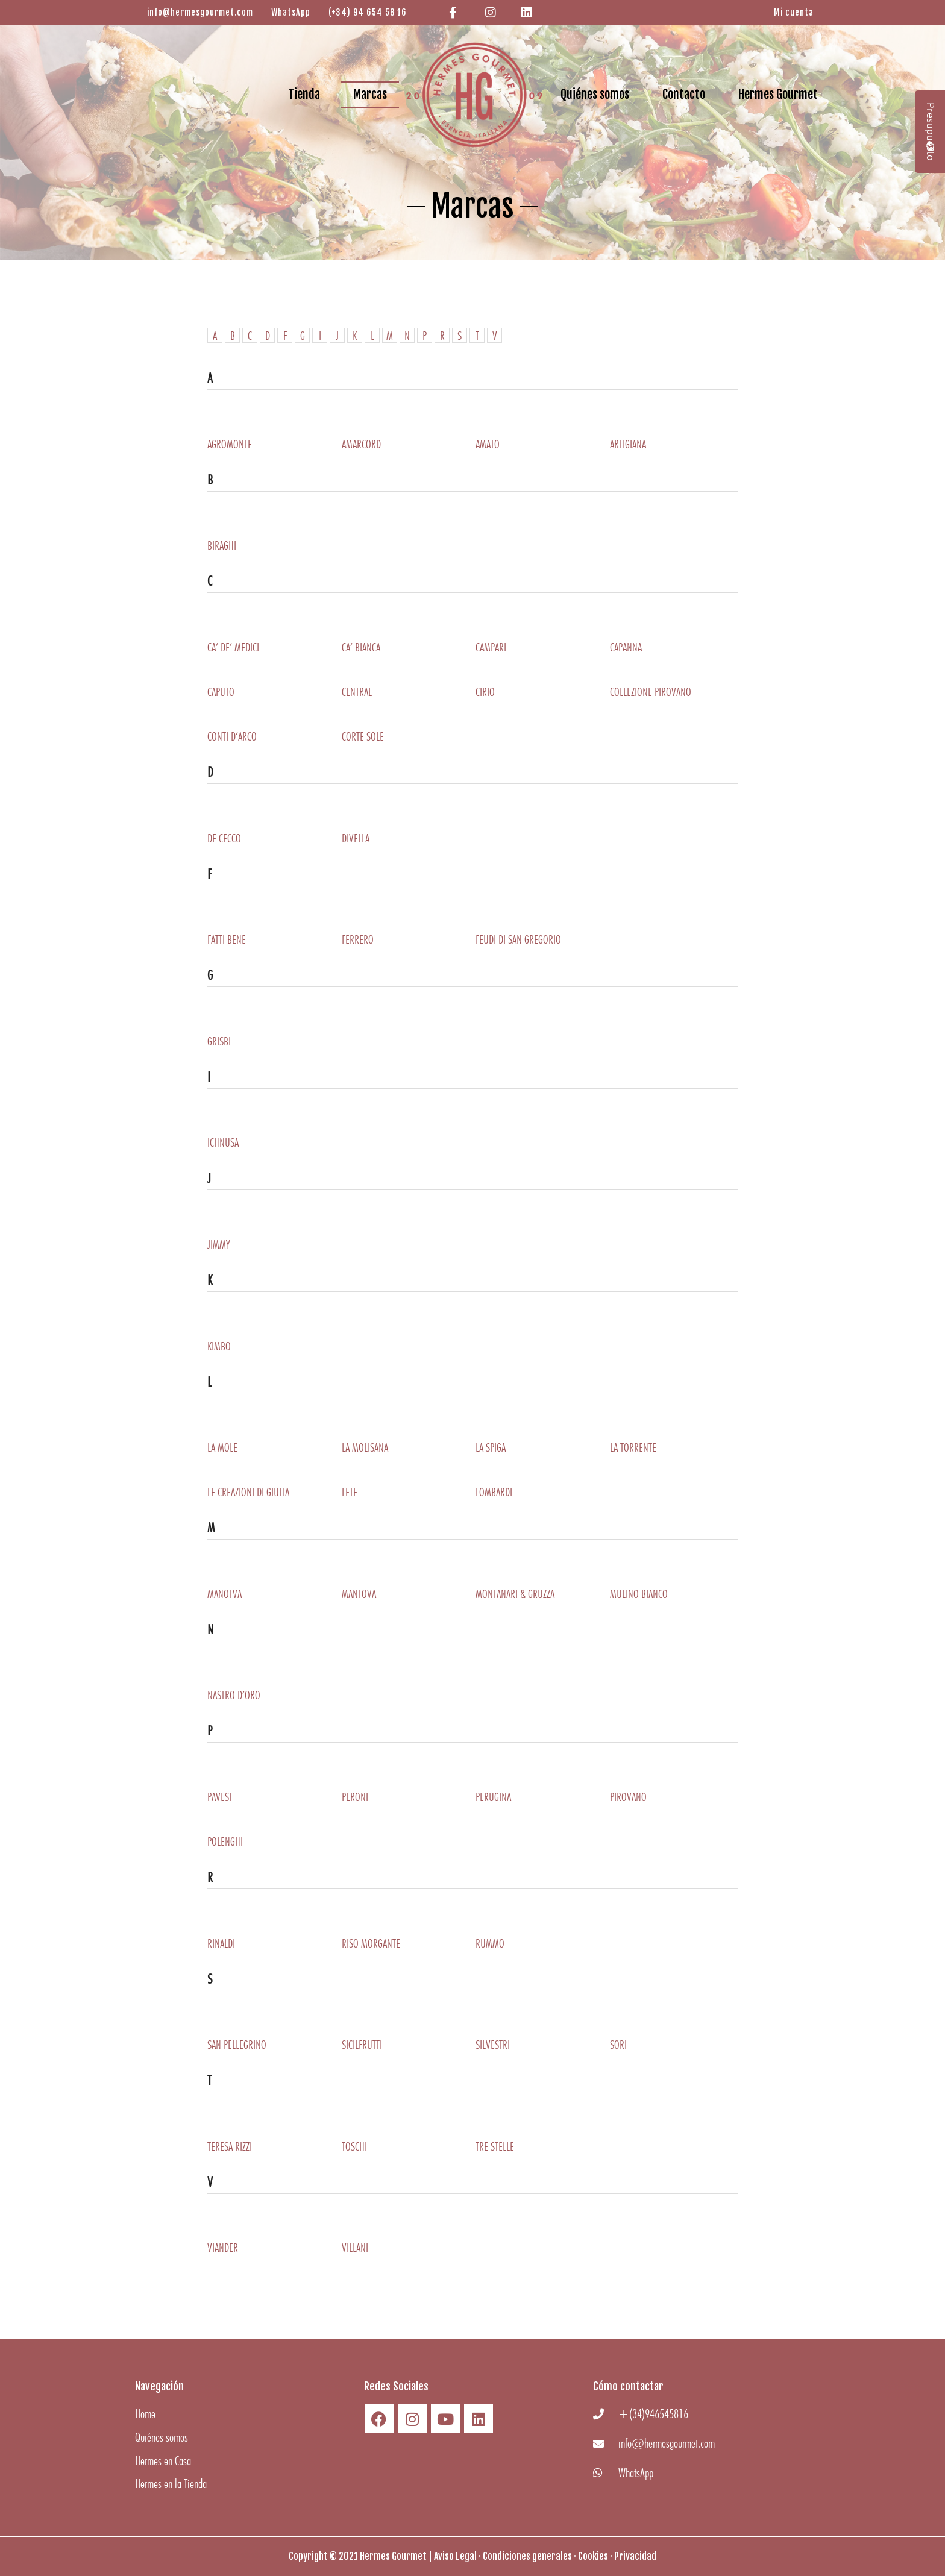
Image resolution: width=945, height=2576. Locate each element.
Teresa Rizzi (229, 2146)
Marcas (370, 94)
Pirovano (628, 1797)
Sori (618, 2044)
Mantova (359, 1594)
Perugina (493, 1797)
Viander (222, 2247)
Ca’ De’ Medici (233, 647)
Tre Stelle (495, 2146)
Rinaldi (221, 1943)
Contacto (683, 94)
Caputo (220, 692)
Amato (488, 444)
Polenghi (225, 1841)
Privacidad (635, 2556)
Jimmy (218, 1244)
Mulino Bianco (639, 1594)
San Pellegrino (236, 2044)
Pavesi (219, 1797)
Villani (355, 2247)
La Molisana (365, 1447)
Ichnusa (223, 1142)
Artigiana (628, 444)
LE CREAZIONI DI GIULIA (248, 1492)
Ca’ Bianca (361, 647)
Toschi (354, 2146)
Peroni (355, 1797)
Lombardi (494, 1492)
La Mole (222, 1447)
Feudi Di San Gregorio (518, 939)
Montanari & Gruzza (515, 1594)
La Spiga (491, 1447)
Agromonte (229, 444)
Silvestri (493, 2044)
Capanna (626, 647)
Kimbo (219, 1346)
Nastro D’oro (233, 1695)
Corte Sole (363, 736)
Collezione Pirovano (650, 692)
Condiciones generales (527, 2556)
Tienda (304, 94)
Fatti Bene (226, 939)
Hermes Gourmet (778, 94)
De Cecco (224, 838)
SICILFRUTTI (362, 2044)
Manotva (224, 1594)
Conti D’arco (232, 736)
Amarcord (361, 444)
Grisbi (219, 1041)
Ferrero (358, 939)
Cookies (593, 2556)
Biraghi (221, 545)
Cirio (485, 692)
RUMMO (490, 1943)
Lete (349, 1492)
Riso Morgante (371, 1943)
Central (357, 692)
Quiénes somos (594, 94)
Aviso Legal (455, 2556)
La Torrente (633, 1447)
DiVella (355, 838)
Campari (491, 647)
